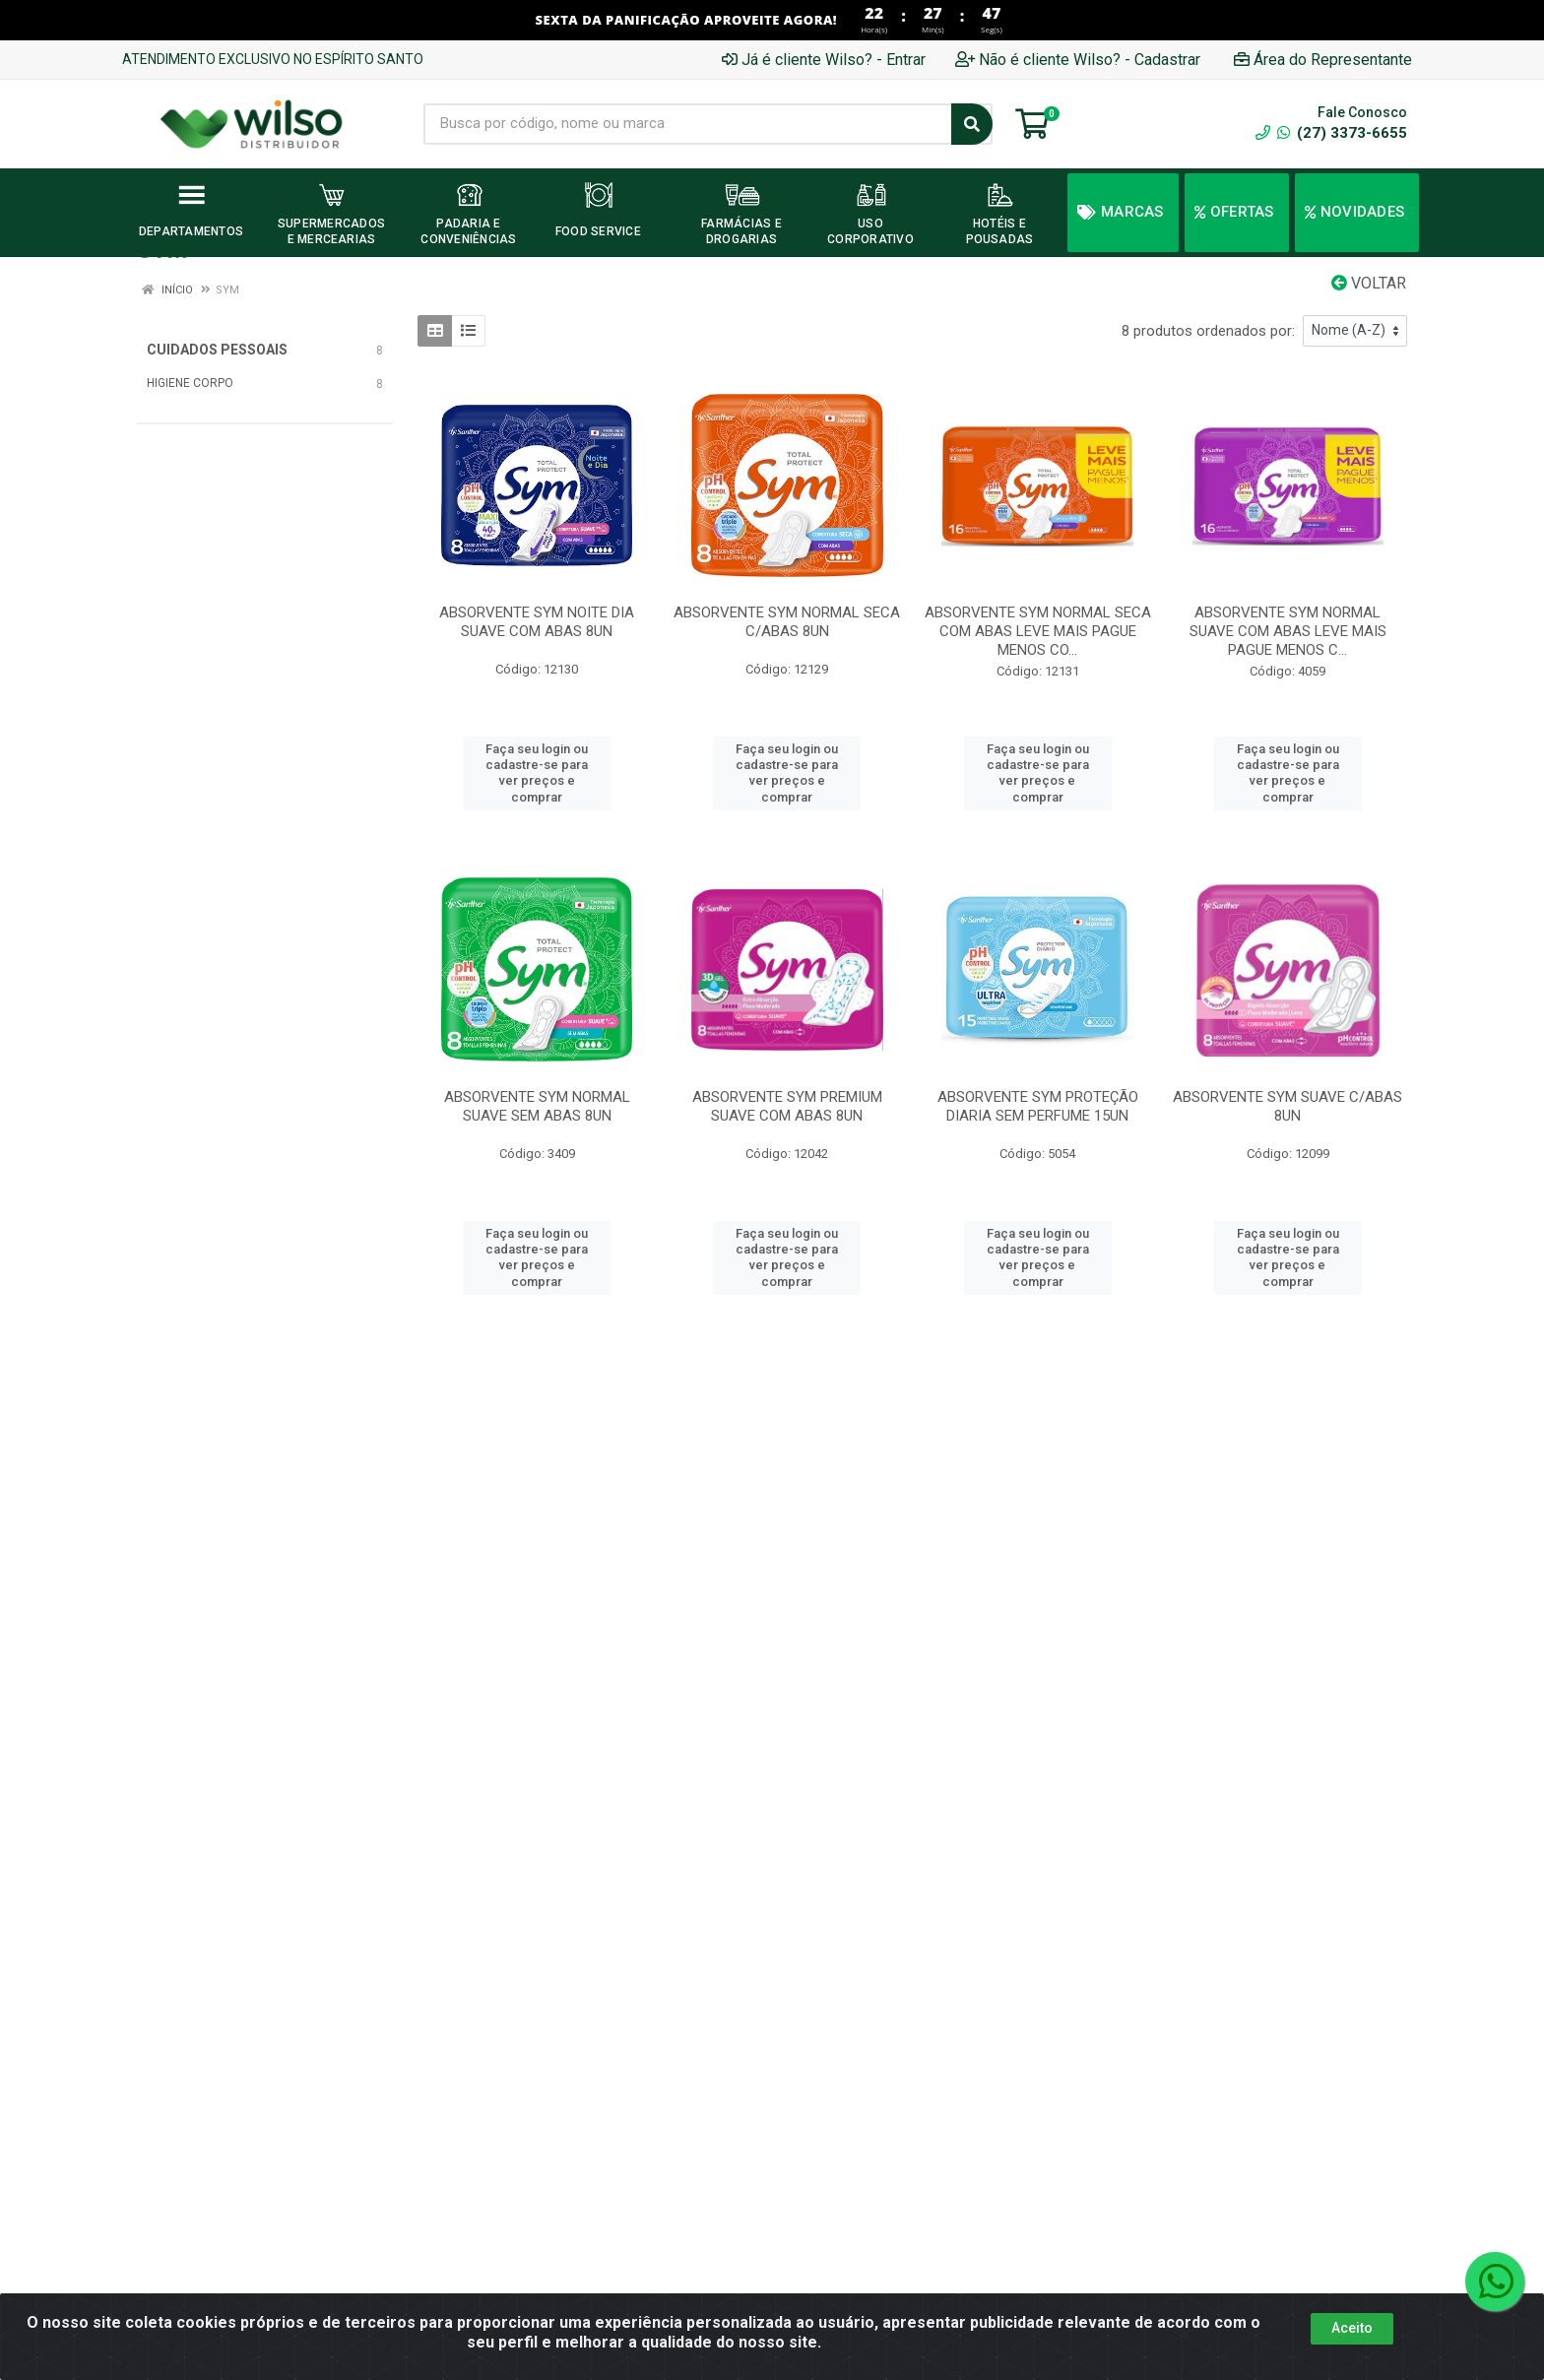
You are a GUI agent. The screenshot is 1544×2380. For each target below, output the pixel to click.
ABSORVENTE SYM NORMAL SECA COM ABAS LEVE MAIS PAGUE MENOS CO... (1038, 631)
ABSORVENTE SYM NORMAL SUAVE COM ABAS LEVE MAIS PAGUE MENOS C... (1288, 631)
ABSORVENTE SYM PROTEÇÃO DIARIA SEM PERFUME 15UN (1037, 1106)
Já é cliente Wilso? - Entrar (824, 59)
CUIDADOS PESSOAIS (217, 349)
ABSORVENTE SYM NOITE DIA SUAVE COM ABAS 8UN (536, 622)
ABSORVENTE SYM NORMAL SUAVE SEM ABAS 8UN (537, 1106)
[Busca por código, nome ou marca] (687, 124)
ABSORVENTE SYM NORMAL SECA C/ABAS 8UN (787, 622)
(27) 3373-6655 (1342, 133)
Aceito (1352, 2328)
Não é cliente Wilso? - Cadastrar (1077, 59)
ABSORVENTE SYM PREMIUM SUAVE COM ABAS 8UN (787, 1106)
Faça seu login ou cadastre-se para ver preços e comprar (536, 772)
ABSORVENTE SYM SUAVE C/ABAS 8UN (1287, 1106)
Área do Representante (1323, 59)
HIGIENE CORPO (190, 383)
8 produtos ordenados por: (1208, 331)
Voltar (1368, 283)
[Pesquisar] (972, 124)
